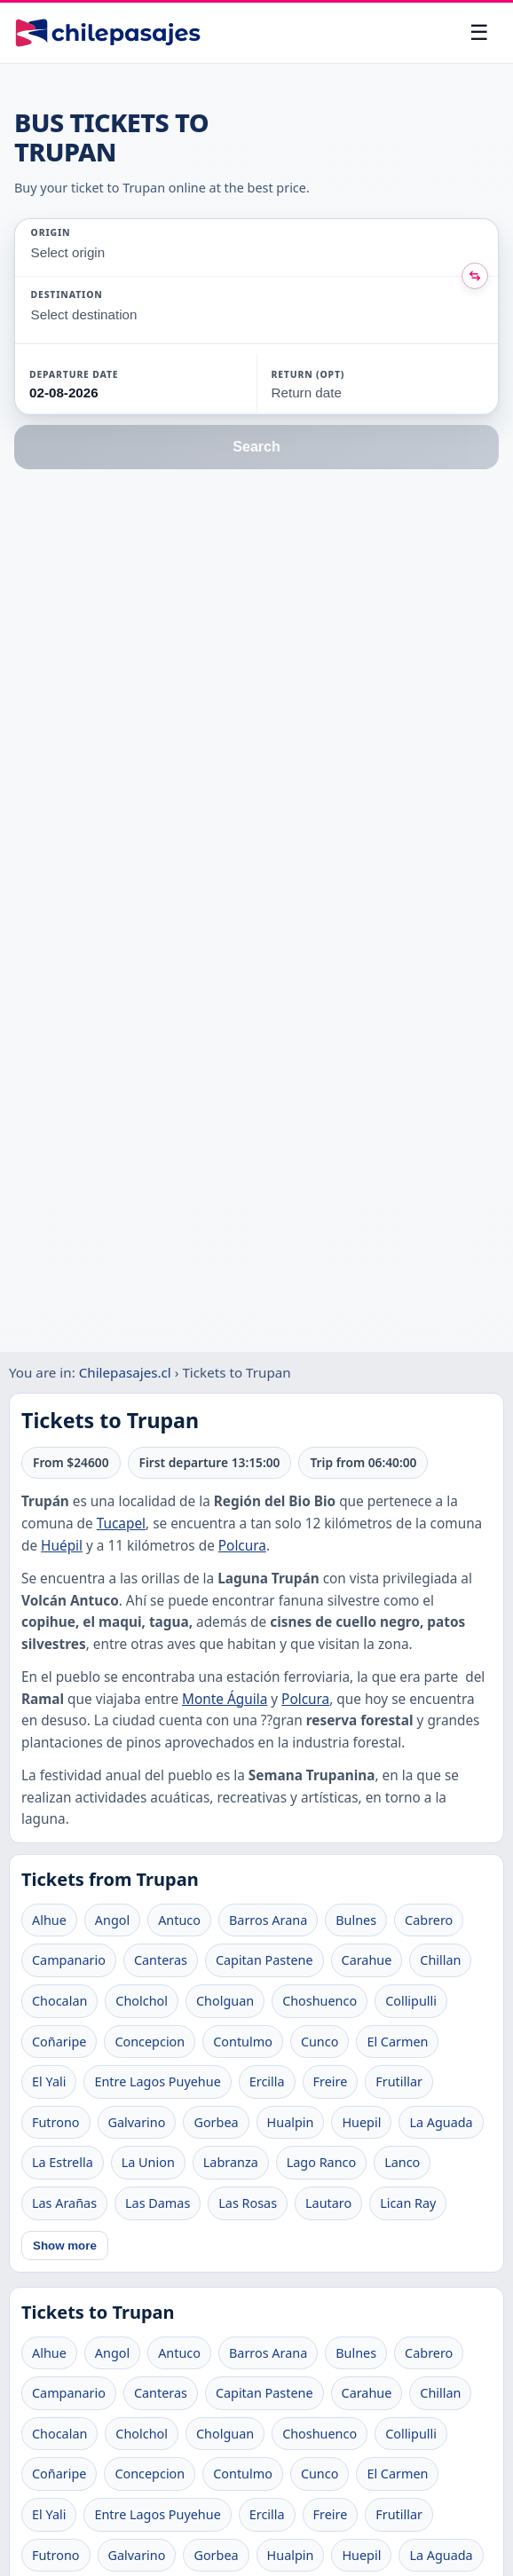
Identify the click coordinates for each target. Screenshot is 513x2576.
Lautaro (328, 2203)
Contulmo (242, 2041)
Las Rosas (247, 2203)
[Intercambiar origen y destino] (475, 276)
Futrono (56, 2122)
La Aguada (440, 2122)
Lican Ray (408, 2203)
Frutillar (398, 2081)
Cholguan (225, 2000)
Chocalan (59, 2000)
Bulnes (355, 1920)
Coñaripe (59, 2041)
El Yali (49, 2081)
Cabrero (429, 1920)
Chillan (440, 1960)
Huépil (62, 1545)
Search (256, 446)
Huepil (361, 2122)
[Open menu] (479, 32)
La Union (148, 2162)
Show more (65, 2245)
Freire (330, 2081)
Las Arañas (64, 2203)
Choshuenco (319, 2000)
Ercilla (267, 2081)
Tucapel (121, 1523)
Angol (112, 1920)
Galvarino (137, 2122)
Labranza (230, 2162)
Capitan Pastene (264, 1960)
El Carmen (397, 2041)
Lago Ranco (321, 2162)
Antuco (179, 1920)
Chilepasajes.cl (125, 1372)
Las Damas (157, 2203)
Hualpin (290, 2122)
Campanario (69, 1960)
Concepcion (149, 2041)
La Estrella (62, 2162)
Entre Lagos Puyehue (157, 2081)
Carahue (367, 1960)
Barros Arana (268, 1920)
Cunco (320, 2041)
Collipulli (411, 2000)
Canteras (160, 1960)
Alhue (49, 1920)
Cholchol (141, 2000)
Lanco (402, 2162)
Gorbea (215, 2122)
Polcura (242, 1545)
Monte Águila (224, 1699)
